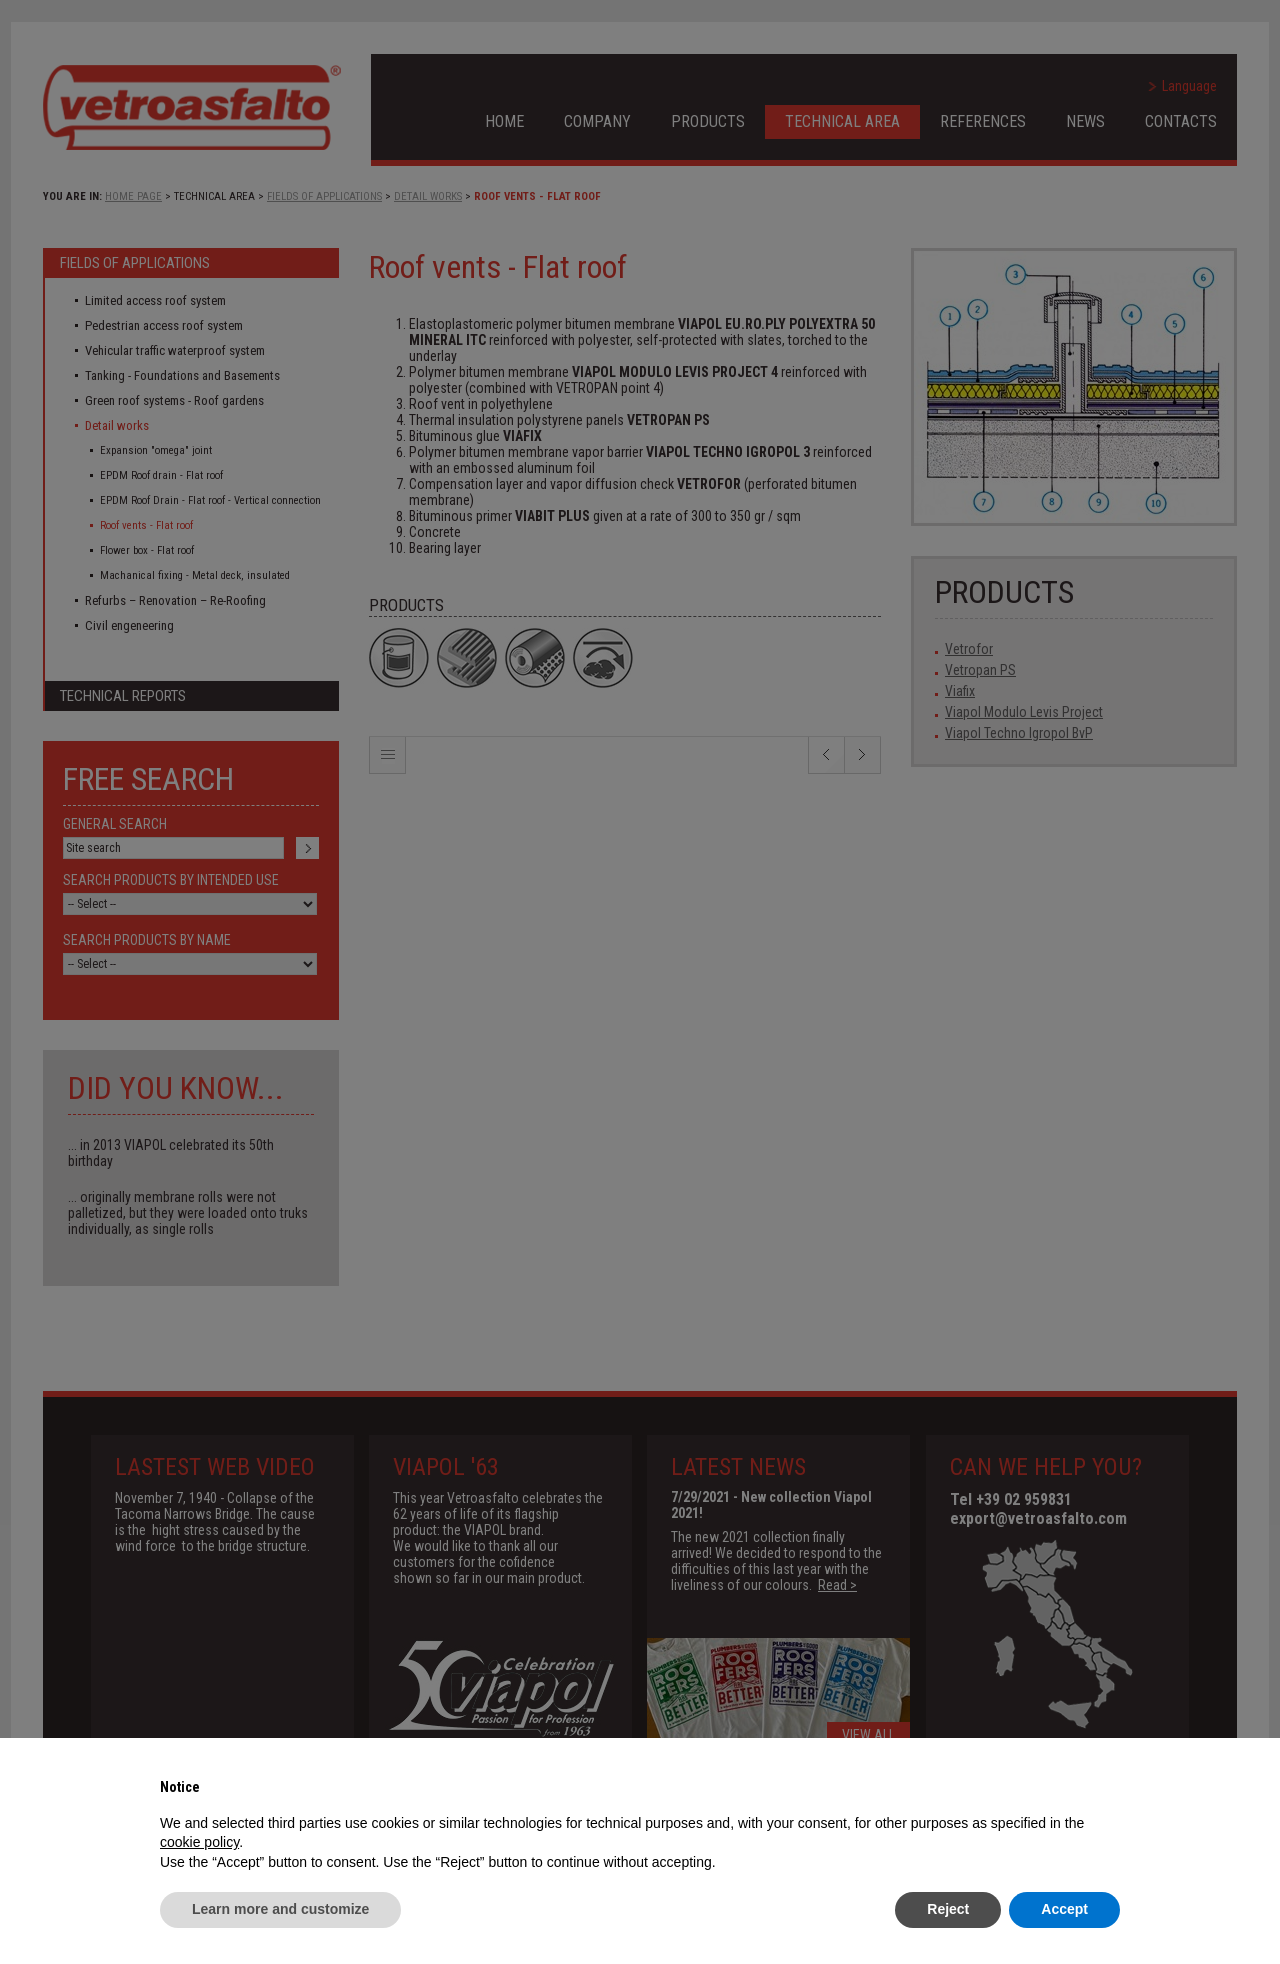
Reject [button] (948, 1909)
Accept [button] (1064, 1909)
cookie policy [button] (199, 1842)
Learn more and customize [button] (280, 1909)
